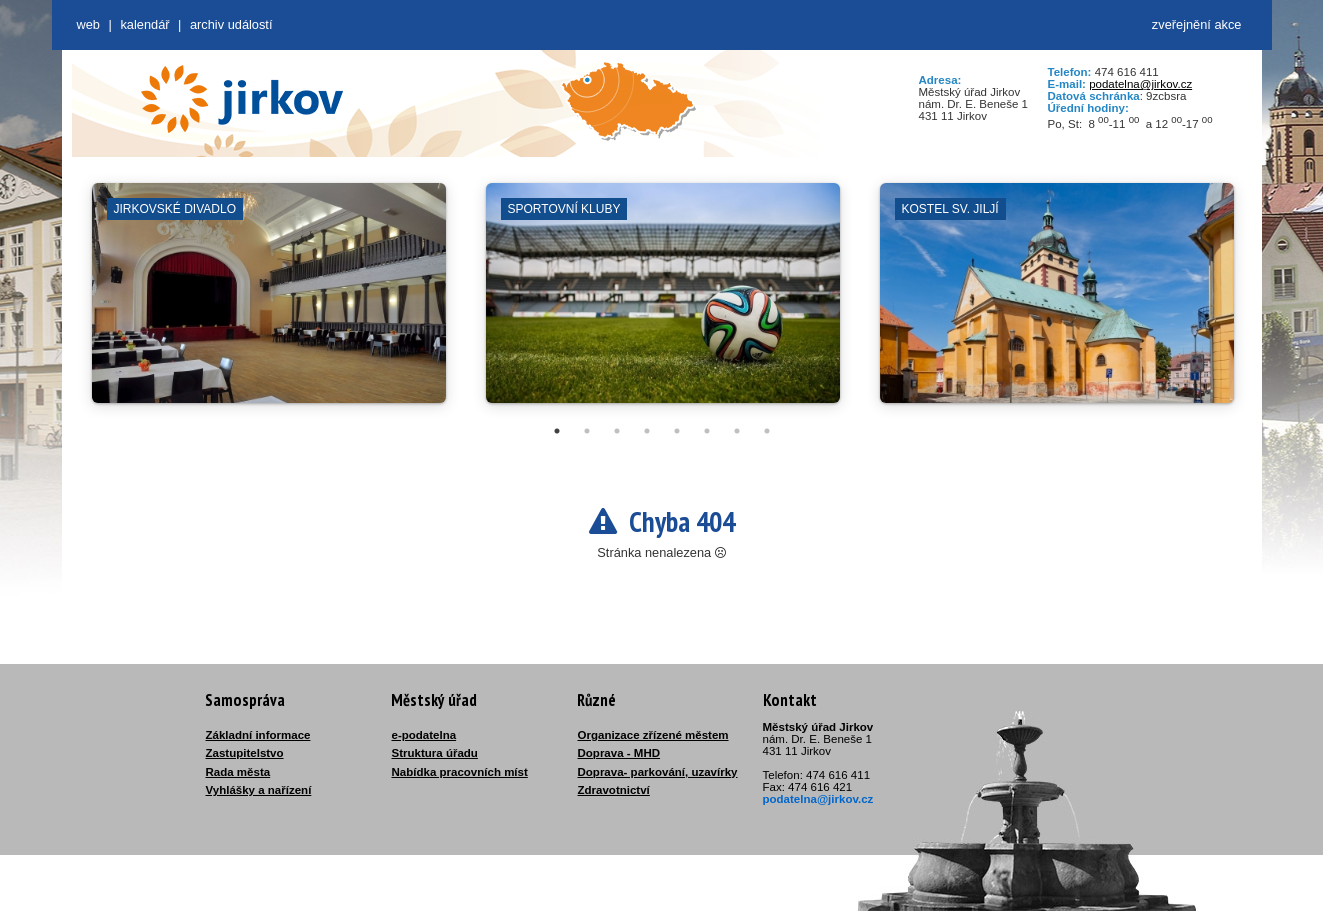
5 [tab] (677, 431)
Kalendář (144, 24)
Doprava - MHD (619, 753)
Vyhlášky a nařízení (259, 790)
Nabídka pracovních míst (460, 772)
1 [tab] (557, 431)
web (88, 24)
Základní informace (258, 735)
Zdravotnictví (614, 790)
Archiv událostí (231, 24)
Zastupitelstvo (245, 753)
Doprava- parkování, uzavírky (658, 772)
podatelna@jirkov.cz (1140, 84)
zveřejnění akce (1197, 24)
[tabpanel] (269, 303)
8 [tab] (767, 431)
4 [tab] (647, 431)
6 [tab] (707, 431)
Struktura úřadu (435, 753)
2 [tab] (587, 431)
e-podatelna (424, 735)
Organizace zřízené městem (653, 735)
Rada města (238, 772)
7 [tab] (737, 431)
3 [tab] (617, 431)
